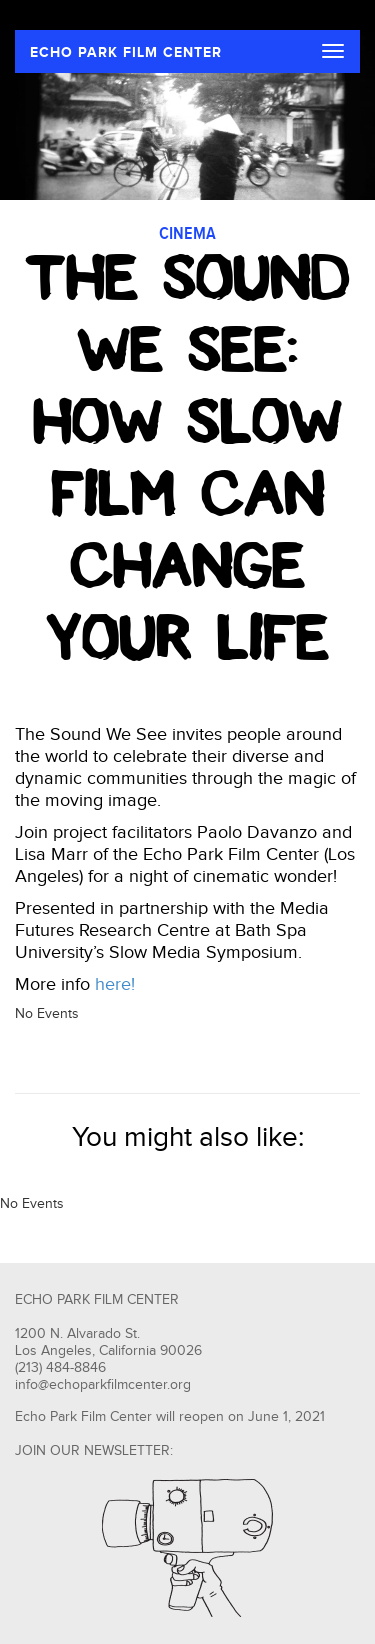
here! (115, 984)
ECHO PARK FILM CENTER (126, 52)
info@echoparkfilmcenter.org (103, 1385)
